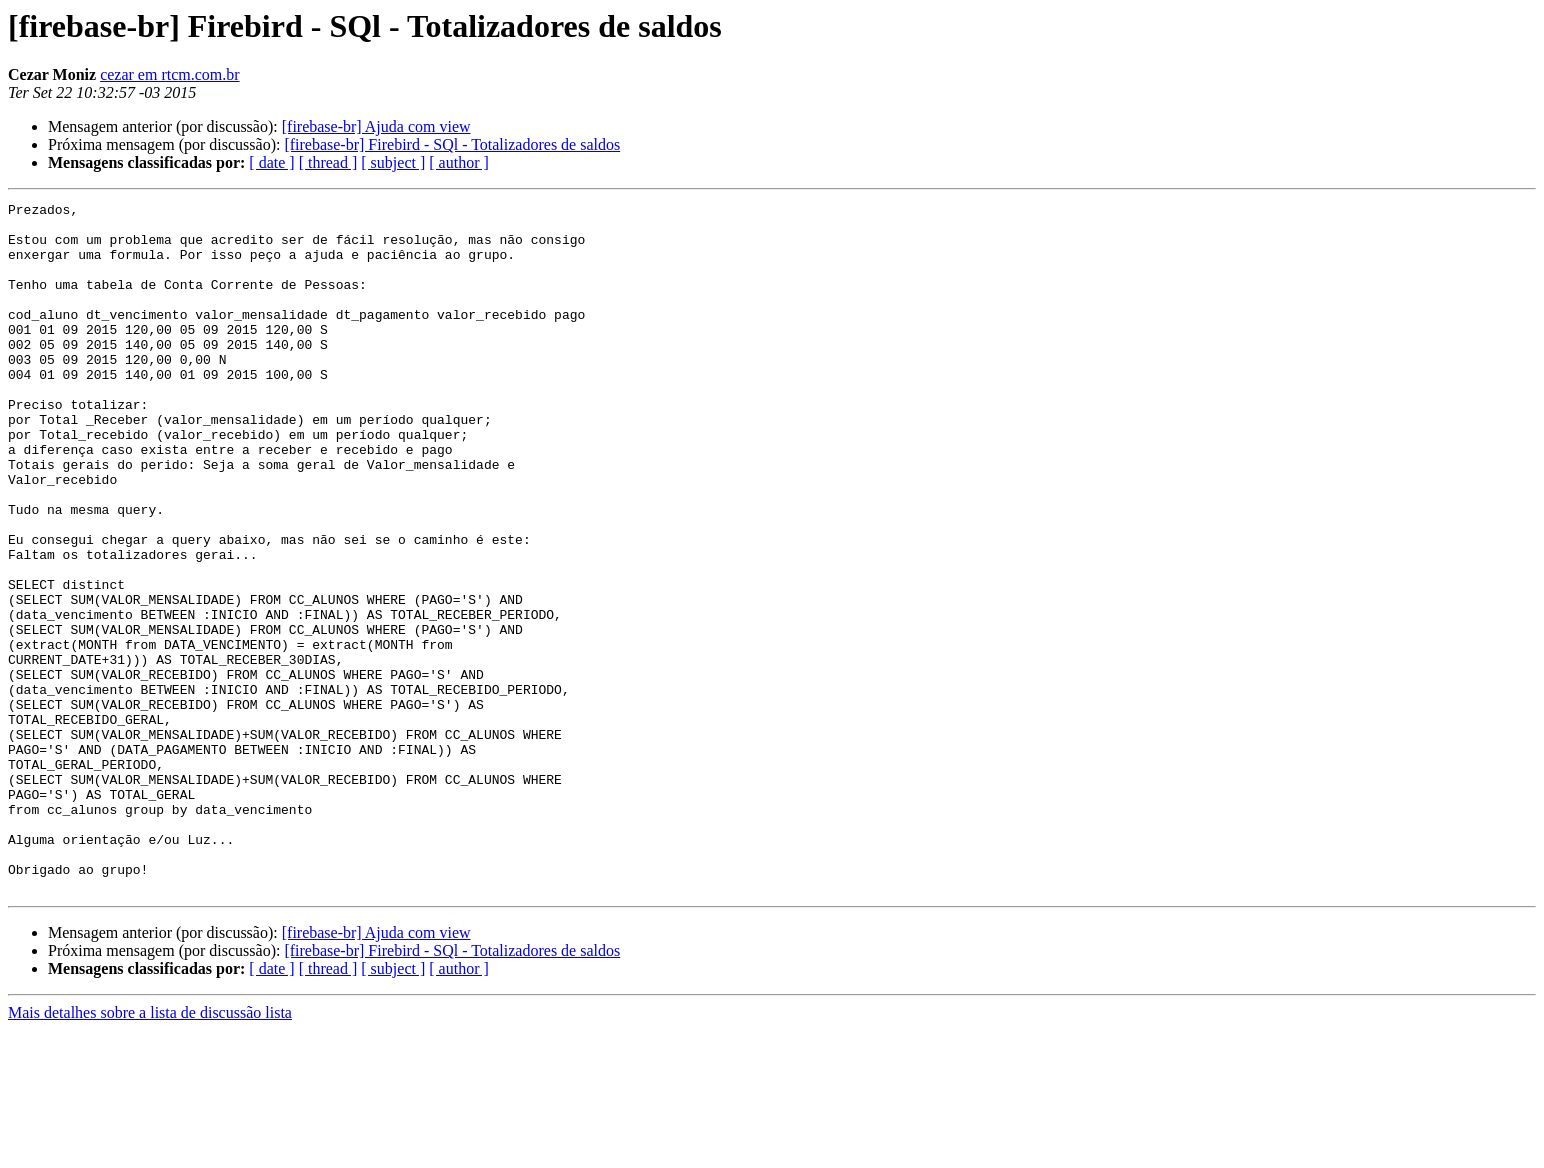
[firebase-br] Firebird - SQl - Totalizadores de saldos (452, 144)
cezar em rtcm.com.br (169, 74)
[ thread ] (328, 162)
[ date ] (271, 162)
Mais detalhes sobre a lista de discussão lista (150, 1150)
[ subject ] (393, 162)
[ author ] (459, 162)
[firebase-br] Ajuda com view (376, 126)
